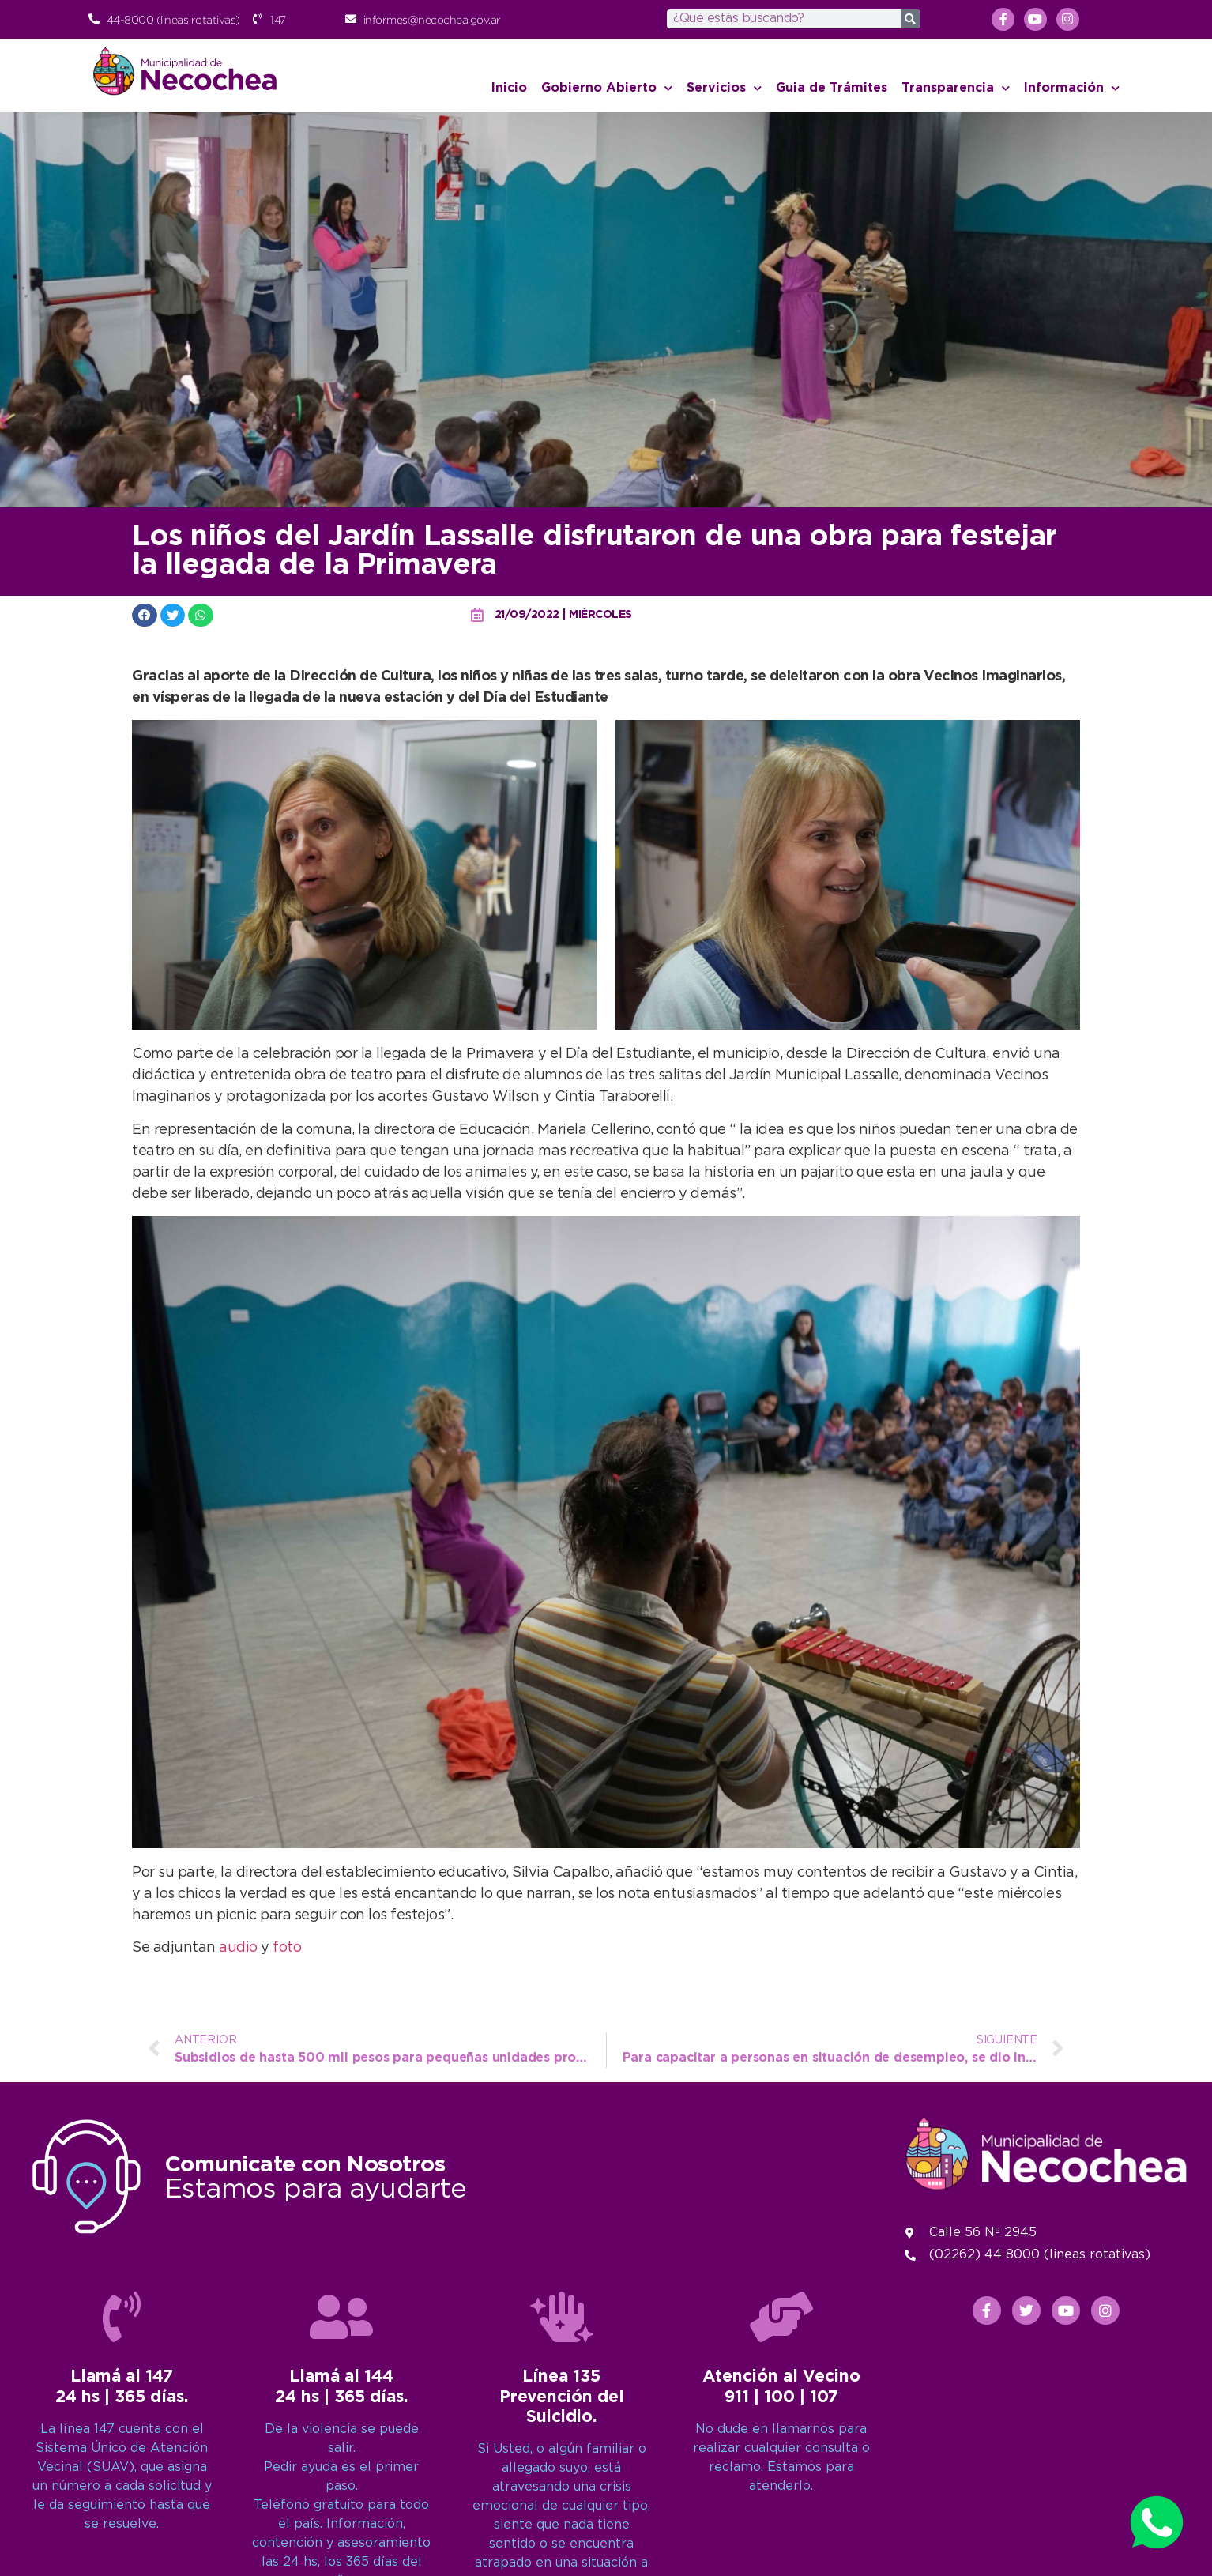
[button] (144, 615)
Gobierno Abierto (606, 88)
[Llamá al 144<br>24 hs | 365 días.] (341, 2543)
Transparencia (955, 88)
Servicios (724, 88)
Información (1072, 88)
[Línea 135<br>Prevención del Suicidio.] (561, 2543)
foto (287, 1947)
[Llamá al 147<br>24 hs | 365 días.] (121, 2543)
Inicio (509, 88)
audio (240, 1947)
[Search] (910, 18)
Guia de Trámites (831, 88)
